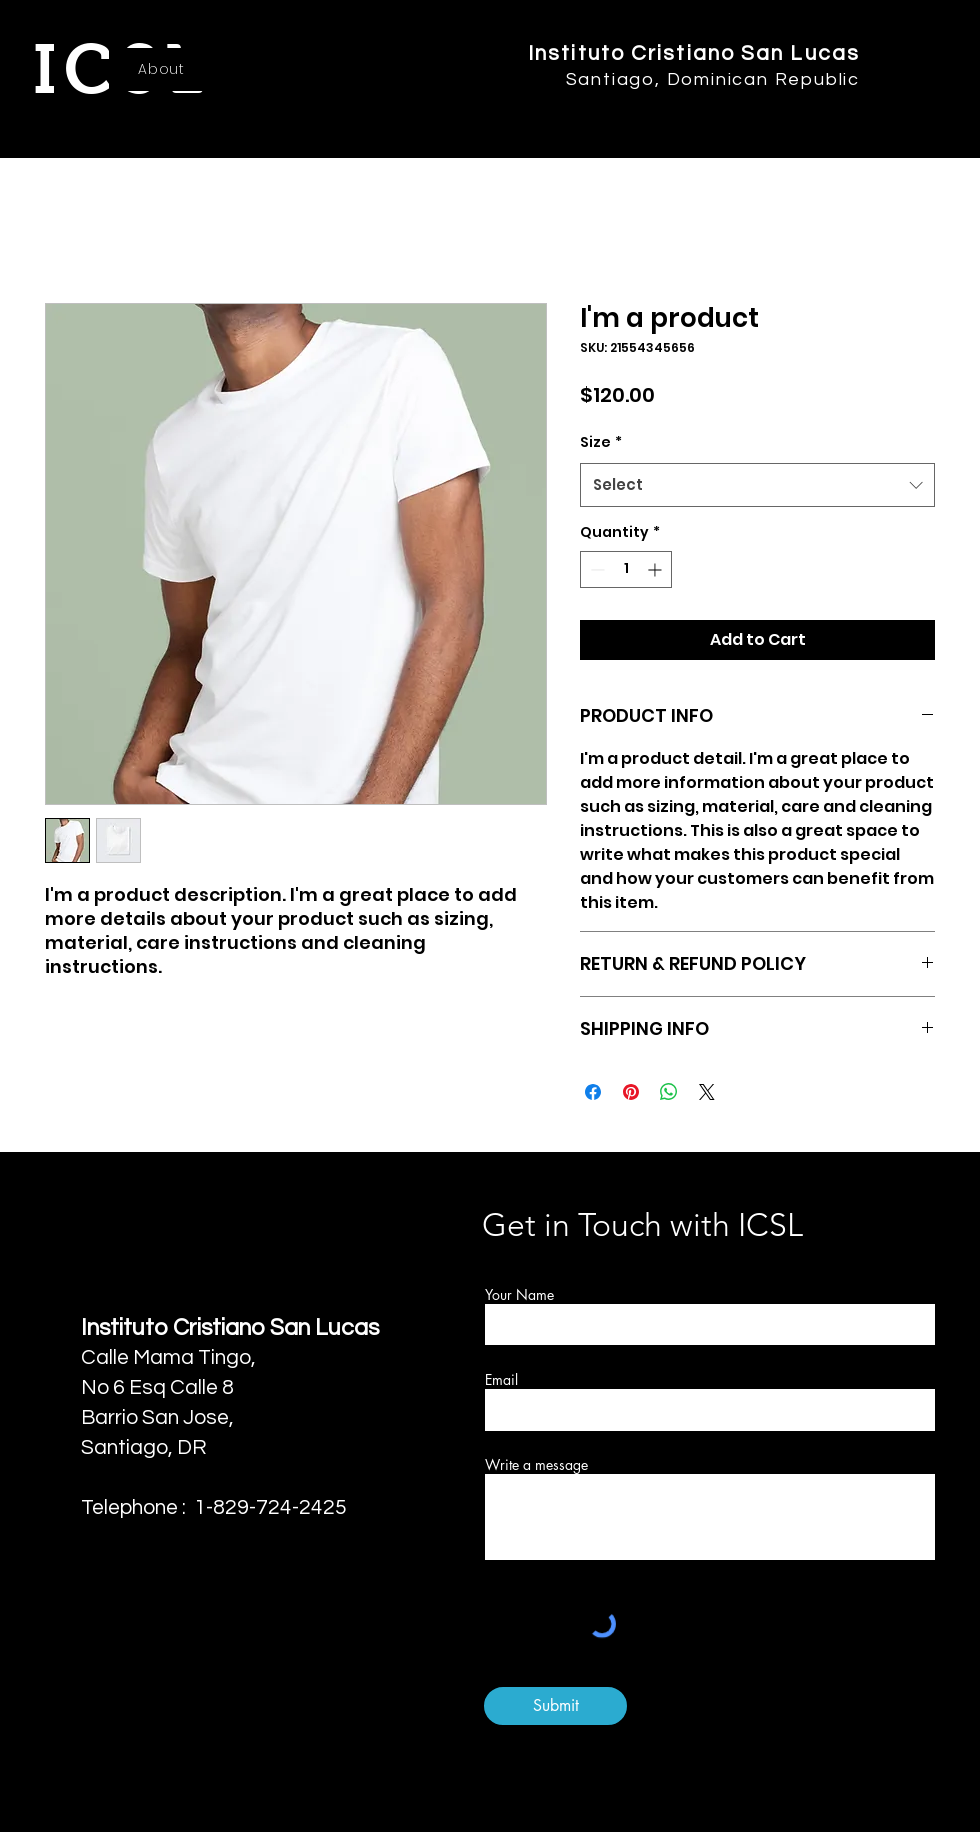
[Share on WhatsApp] (669, 1092)
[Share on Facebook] (593, 1092)
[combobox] (757, 485)
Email (501, 1380)
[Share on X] (707, 1092)
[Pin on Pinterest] (631, 1092)
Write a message (536, 1465)
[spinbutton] (626, 569)
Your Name (519, 1295)
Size (601, 442)
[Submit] (555, 1706)
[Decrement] (595, 569)
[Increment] (656, 569)
